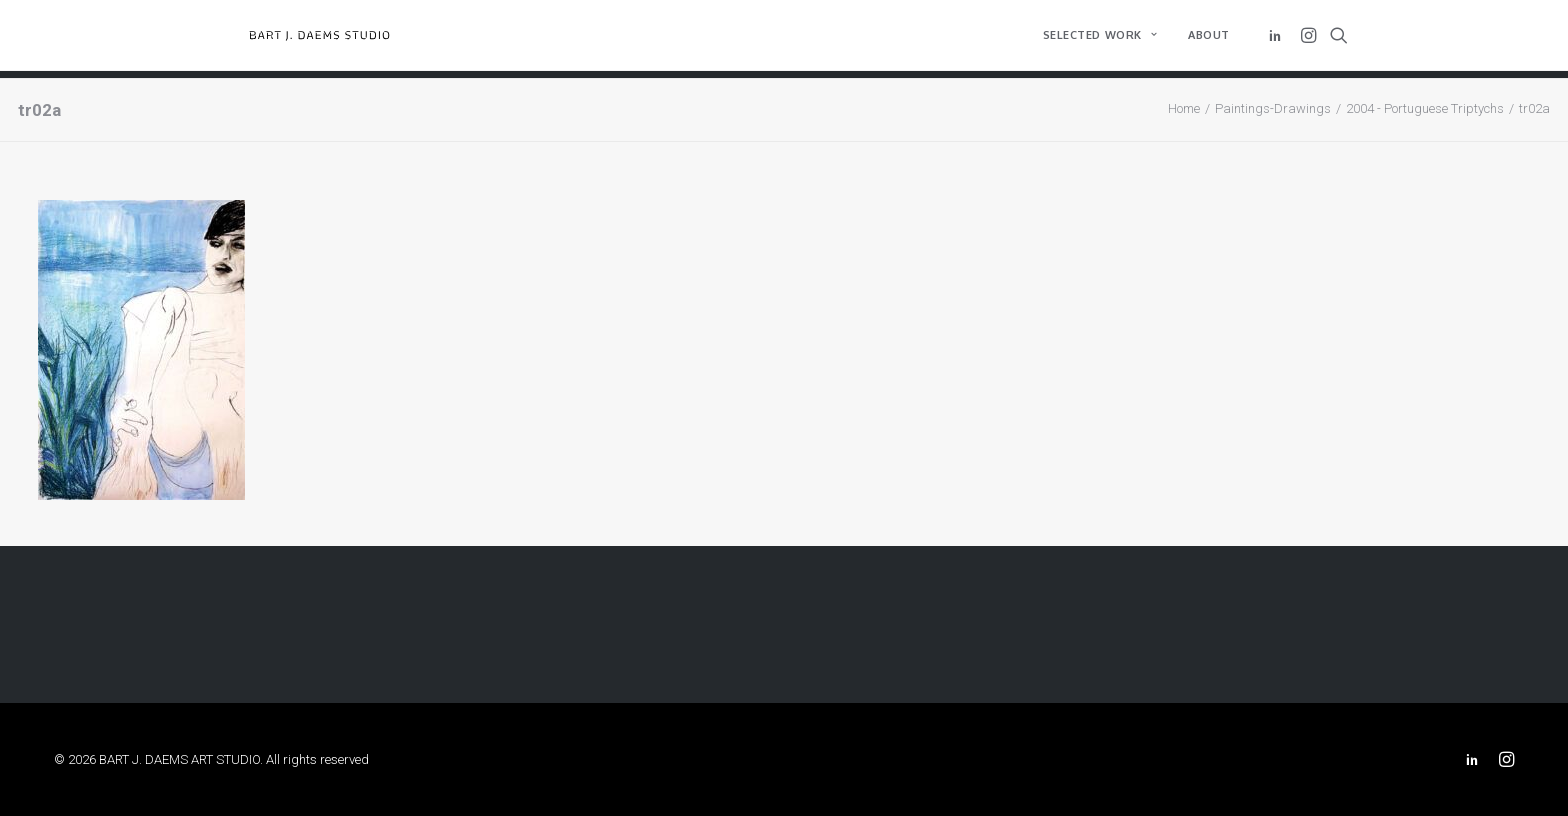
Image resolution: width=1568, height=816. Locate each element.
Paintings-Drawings (1273, 108)
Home (1184, 108)
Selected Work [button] (1100, 39)
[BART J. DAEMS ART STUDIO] (333, 39)
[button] (1278, 39)
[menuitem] (1100, 39)
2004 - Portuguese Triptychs (1425, 108)
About (1209, 39)
